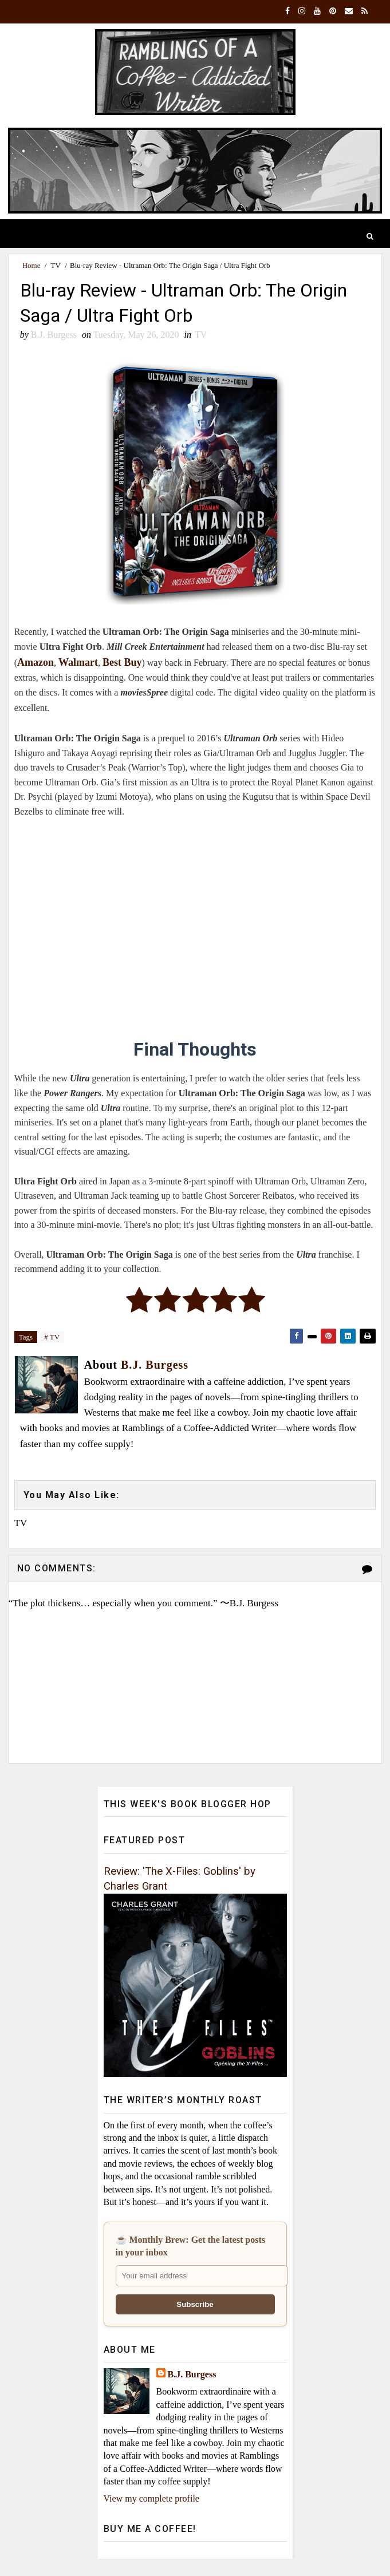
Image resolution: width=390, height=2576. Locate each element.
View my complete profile (151, 2498)
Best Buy (122, 662)
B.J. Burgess (192, 2374)
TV (56, 265)
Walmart (78, 662)
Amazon (35, 662)
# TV (52, 1337)
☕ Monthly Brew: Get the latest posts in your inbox (190, 2246)
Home (31, 265)
